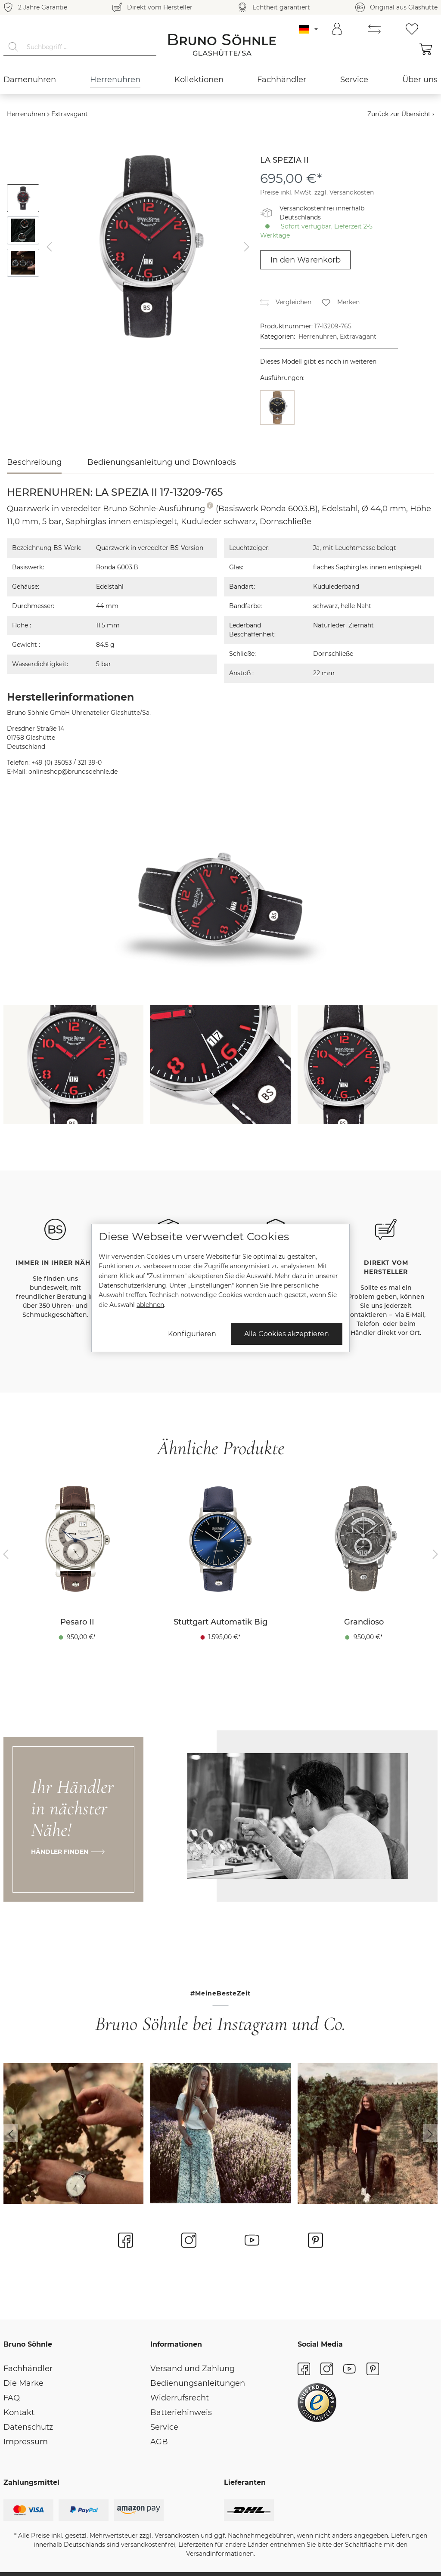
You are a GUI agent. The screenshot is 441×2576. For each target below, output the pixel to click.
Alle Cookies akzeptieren (286, 1334)
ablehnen (150, 1305)
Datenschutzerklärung (132, 1285)
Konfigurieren (192, 1334)
